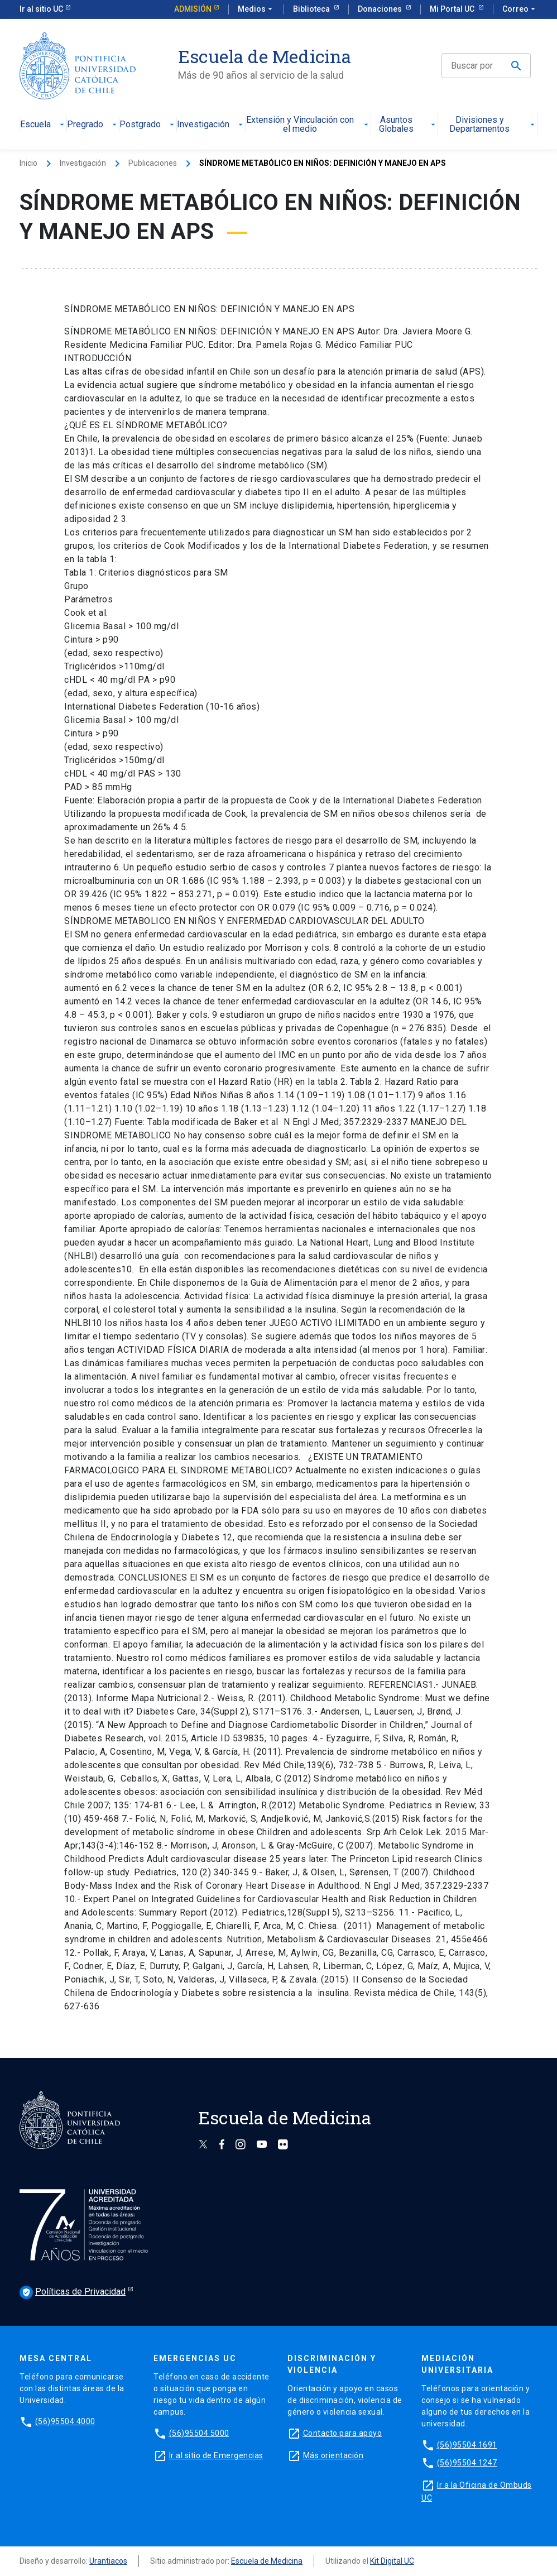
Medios (256, 9)
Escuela (43, 125)
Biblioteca (312, 8)
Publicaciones (152, 163)
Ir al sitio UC (41, 8)
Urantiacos (108, 2560)
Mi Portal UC (453, 8)
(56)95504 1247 (467, 2463)
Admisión (193, 8)
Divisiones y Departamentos (493, 125)
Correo (519, 9)
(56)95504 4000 (65, 2421)
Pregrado (93, 125)
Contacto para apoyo (342, 2433)
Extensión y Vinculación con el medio (308, 125)
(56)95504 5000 (199, 2433)
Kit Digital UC (392, 2560)
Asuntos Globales (408, 125)
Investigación (211, 125)
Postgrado (147, 125)
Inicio (28, 163)
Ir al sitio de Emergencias (216, 2455)
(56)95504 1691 (467, 2444)
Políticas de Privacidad (73, 2292)
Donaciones (381, 8)
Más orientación (333, 2455)
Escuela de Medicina (266, 2560)
